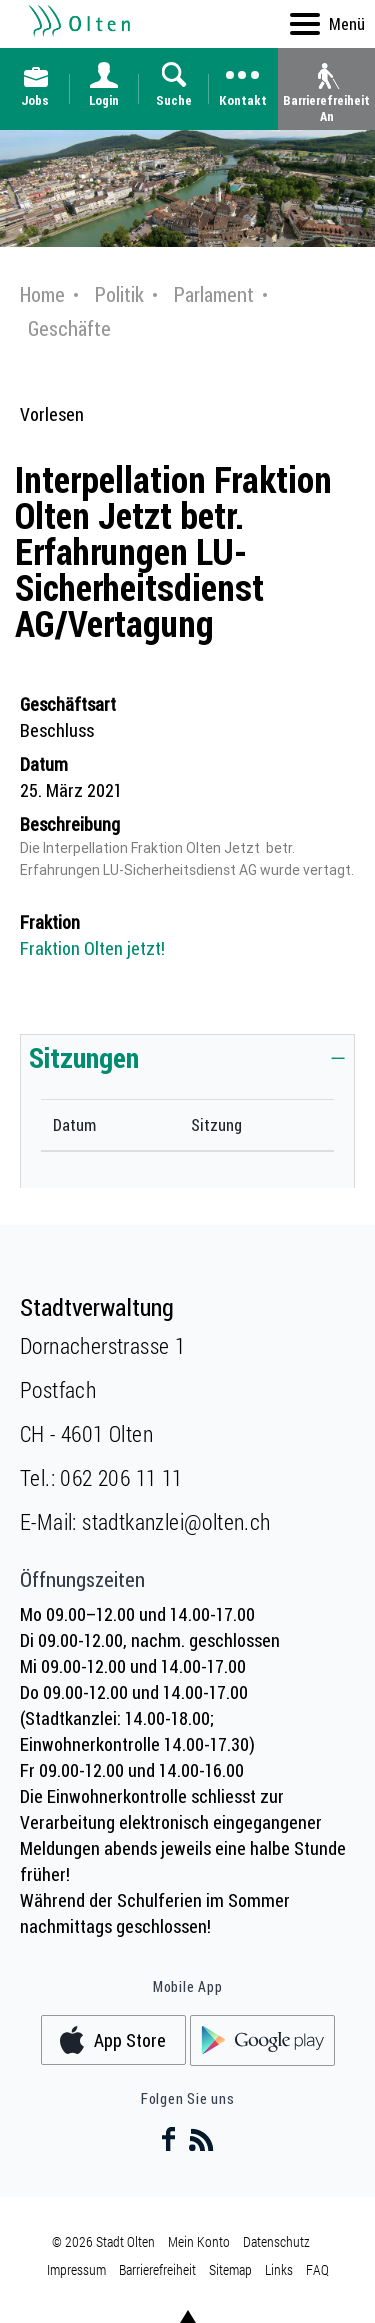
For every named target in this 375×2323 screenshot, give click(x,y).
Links (279, 2269)
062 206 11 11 (121, 1477)
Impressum (76, 2269)
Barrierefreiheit (157, 2269)
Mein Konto (199, 2241)
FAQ (317, 2269)
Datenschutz (276, 2241)
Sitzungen (84, 1057)
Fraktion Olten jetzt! (92, 948)
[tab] (187, 1057)
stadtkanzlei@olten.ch (176, 1521)
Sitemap (230, 2269)
